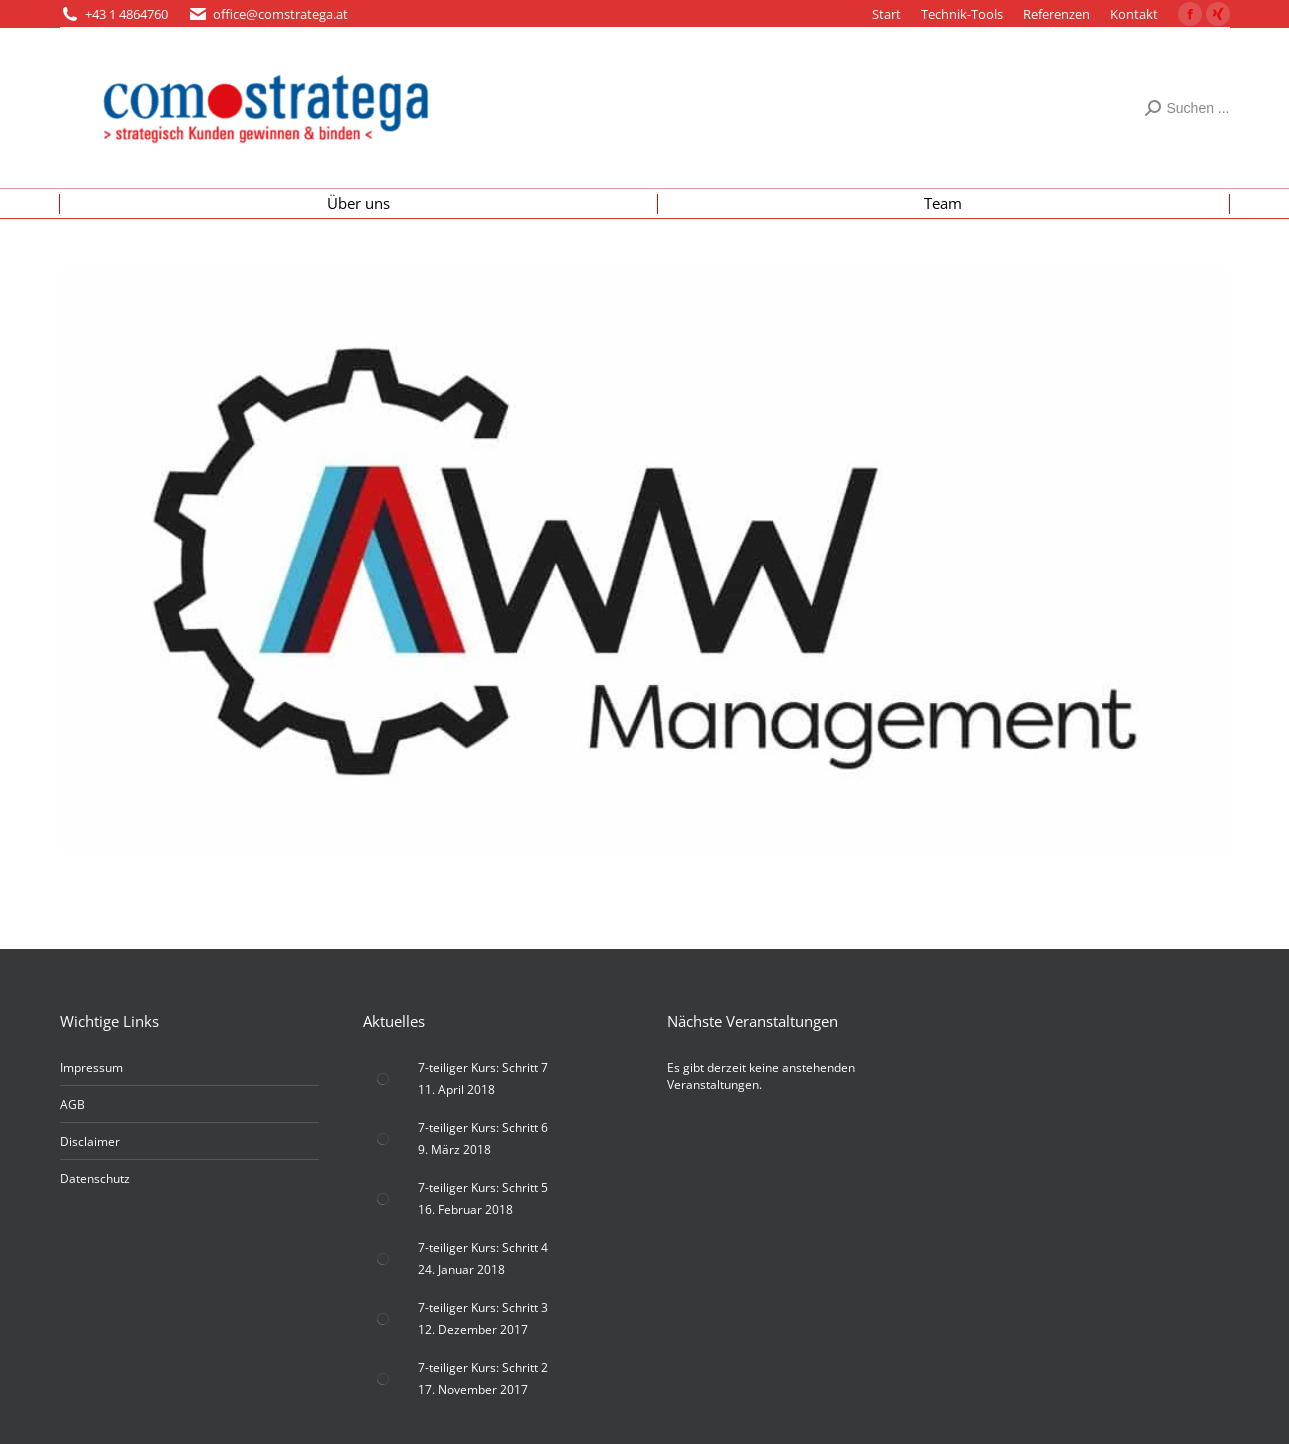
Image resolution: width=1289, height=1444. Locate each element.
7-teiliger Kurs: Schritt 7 (483, 1067)
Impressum (91, 1067)
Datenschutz (95, 1178)
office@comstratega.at (280, 14)
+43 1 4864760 (126, 14)
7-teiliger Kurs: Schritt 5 (483, 1187)
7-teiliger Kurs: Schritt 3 (483, 1307)
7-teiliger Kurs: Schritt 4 (483, 1247)
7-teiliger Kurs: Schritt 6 (483, 1127)
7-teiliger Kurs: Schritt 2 (483, 1367)
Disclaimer (90, 1141)
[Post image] (383, 1079)
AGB (72, 1104)
